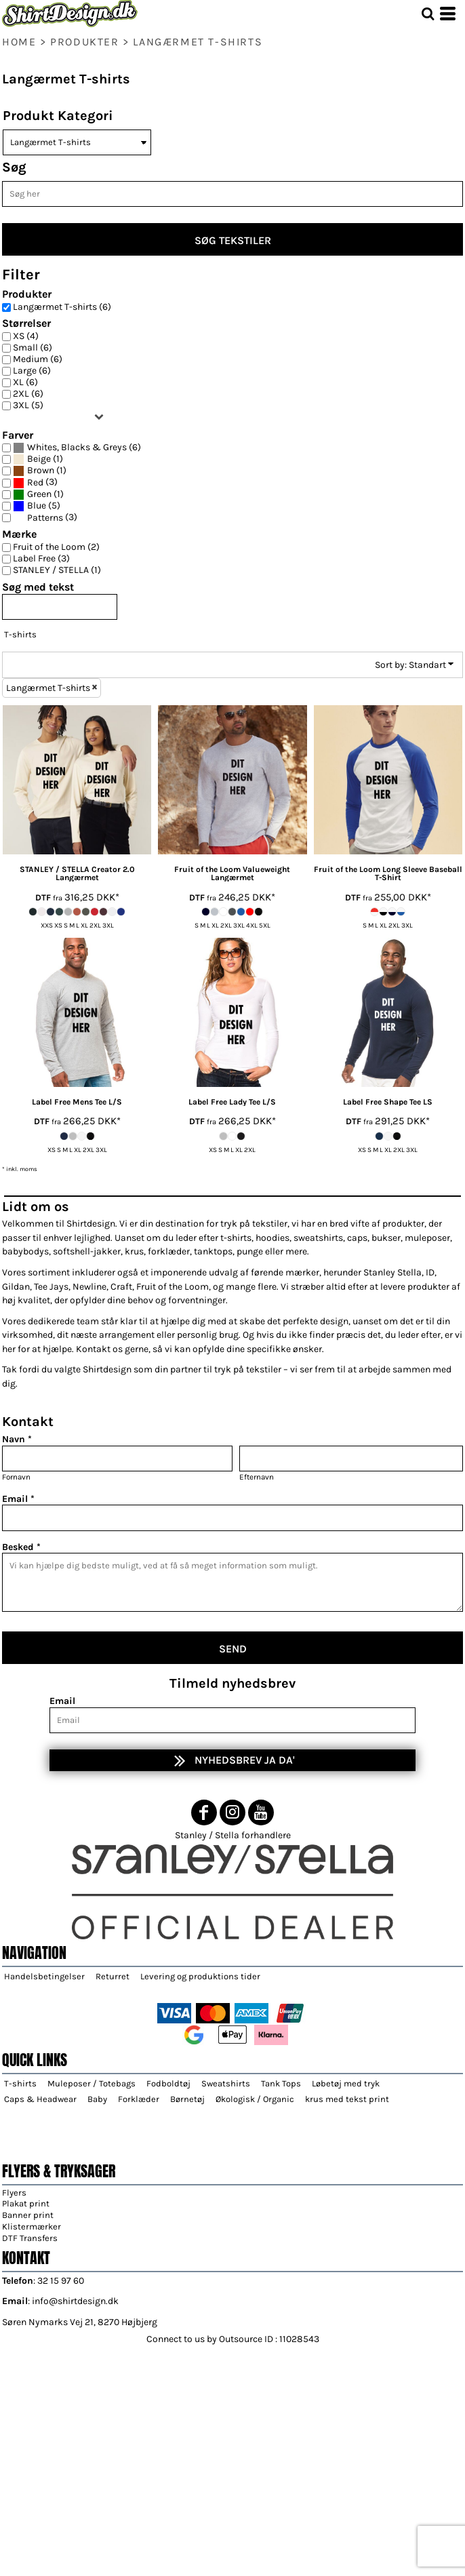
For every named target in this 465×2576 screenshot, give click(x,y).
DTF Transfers (30, 2238)
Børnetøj (187, 2099)
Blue (36, 505)
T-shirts (20, 634)
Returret (112, 1976)
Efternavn (256, 1477)
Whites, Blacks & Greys (77, 447)
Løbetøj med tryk (346, 2083)
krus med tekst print (347, 2099)
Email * (18, 1499)
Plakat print (25, 2203)
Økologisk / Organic (255, 2099)
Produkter (84, 41)
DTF (43, 897)
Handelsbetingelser (44, 1976)
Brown (40, 470)
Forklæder (138, 2099)
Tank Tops (281, 2083)
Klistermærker (31, 2226)
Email (62, 1701)
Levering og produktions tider (200, 1976)
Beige (39, 459)
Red (35, 482)
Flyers (14, 2192)
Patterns (45, 518)
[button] (427, 13)
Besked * (21, 1547)
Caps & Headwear (40, 2099)
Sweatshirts (225, 2083)
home (19, 41)
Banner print (28, 2215)
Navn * (17, 1439)
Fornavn (16, 1477)
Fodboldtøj (168, 2083)
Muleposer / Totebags (91, 2083)
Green (39, 494)
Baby (97, 2099)
